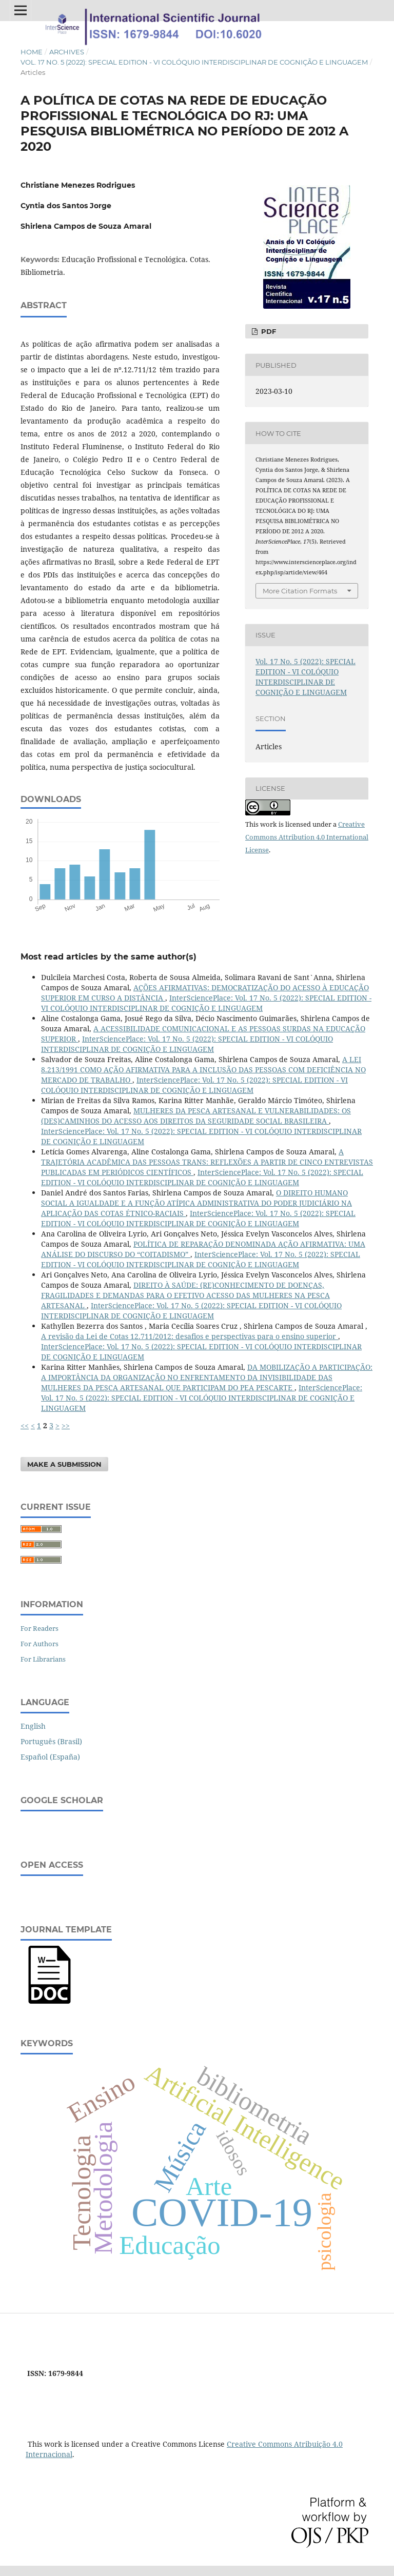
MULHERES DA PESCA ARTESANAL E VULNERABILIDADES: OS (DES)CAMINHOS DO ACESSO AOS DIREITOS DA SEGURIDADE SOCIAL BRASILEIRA (196, 1116)
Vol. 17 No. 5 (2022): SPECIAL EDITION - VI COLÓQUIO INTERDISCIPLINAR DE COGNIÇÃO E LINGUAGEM (194, 62)
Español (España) (50, 1757)
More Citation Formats (300, 591)
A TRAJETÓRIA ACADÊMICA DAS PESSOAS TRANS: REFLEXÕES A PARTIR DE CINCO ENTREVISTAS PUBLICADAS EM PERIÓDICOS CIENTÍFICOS (207, 1162)
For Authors (39, 1643)
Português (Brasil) (51, 1741)
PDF (267, 331)
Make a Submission (64, 1464)
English (33, 1726)
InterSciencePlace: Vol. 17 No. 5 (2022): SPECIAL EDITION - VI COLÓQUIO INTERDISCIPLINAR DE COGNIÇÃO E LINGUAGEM (206, 1003)
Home (32, 52)
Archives (66, 52)
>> (66, 1425)
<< (25, 1425)
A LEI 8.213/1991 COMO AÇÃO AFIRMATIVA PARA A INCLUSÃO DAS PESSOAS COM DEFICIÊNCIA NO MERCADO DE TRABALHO (203, 1069)
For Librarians (43, 1659)
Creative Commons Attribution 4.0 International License (306, 837)
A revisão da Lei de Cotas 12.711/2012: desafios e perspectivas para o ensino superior (189, 1336)
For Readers (39, 1628)
